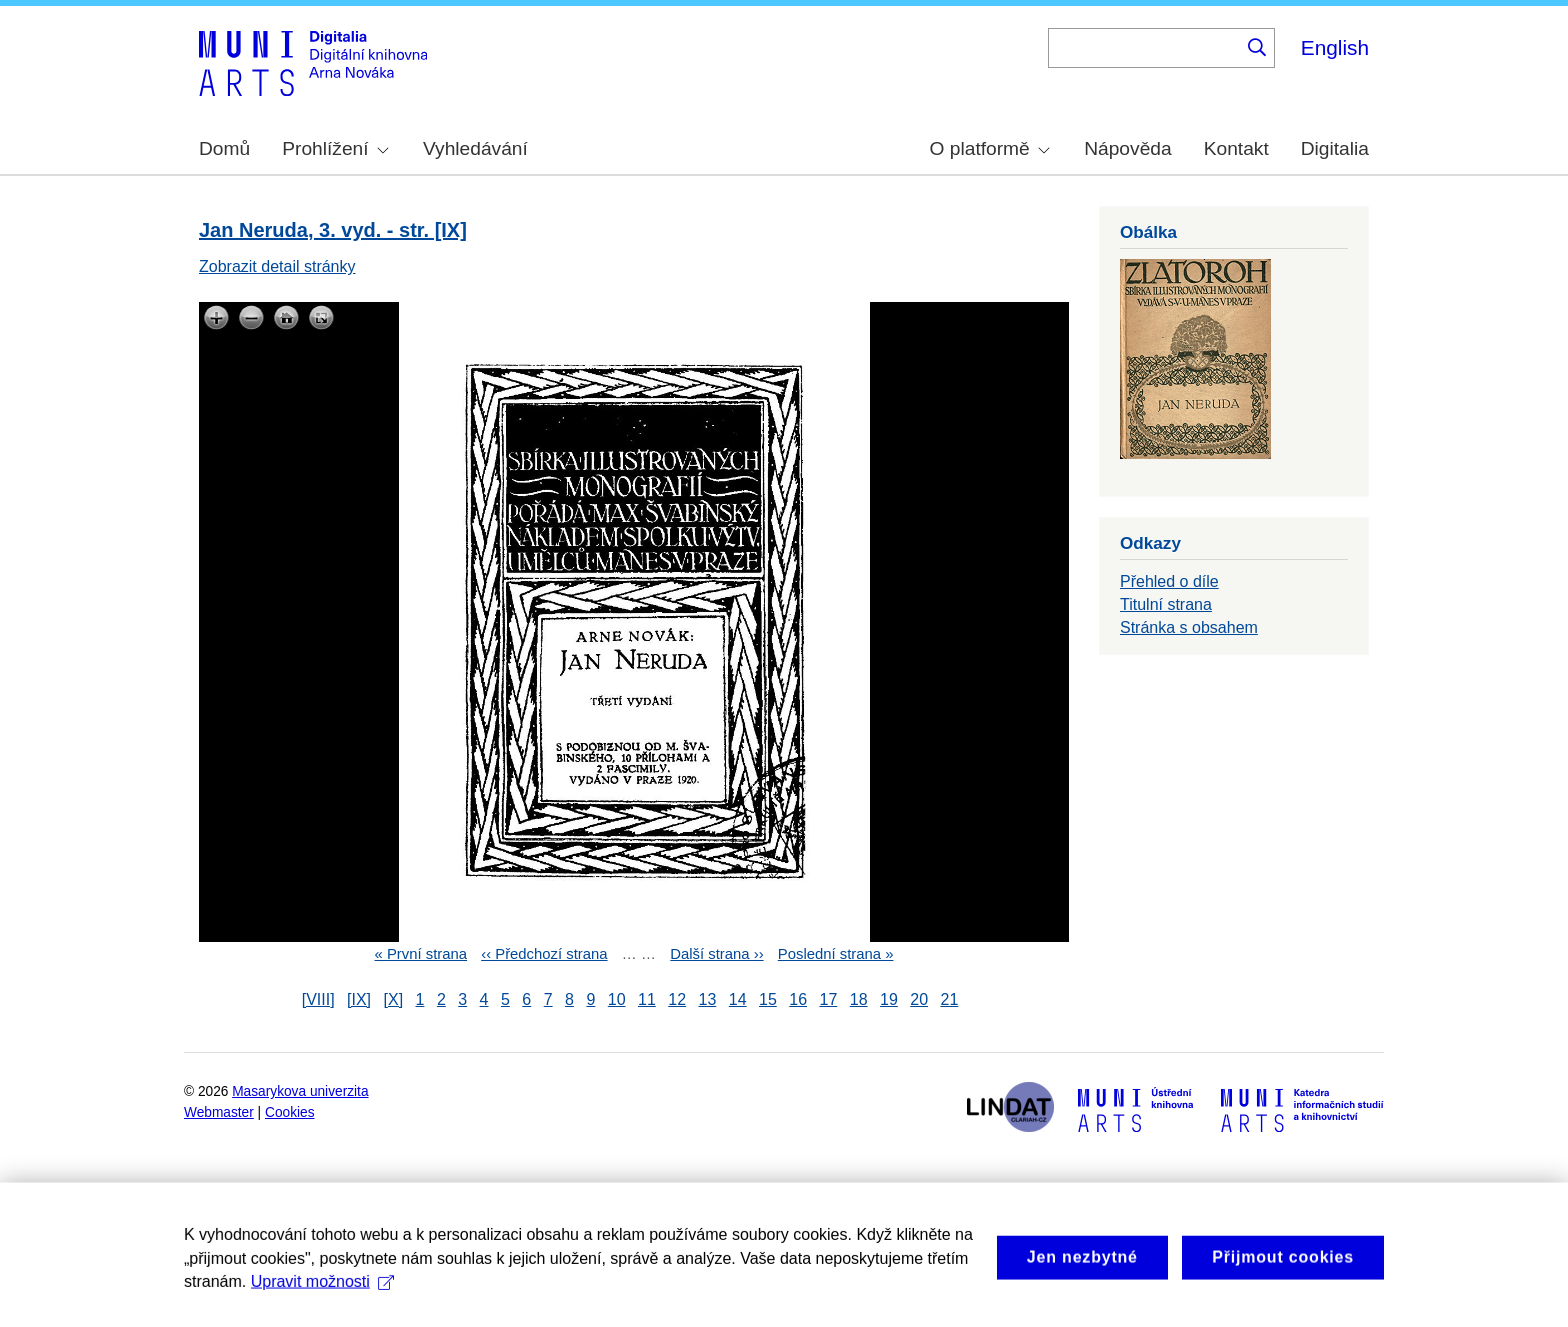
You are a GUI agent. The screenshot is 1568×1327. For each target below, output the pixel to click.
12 (677, 999)
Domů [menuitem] (224, 148)
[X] (394, 999)
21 (950, 999)
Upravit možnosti (322, 1300)
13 (708, 999)
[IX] (359, 999)
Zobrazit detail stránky (277, 266)
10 (617, 999)
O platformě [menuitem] (990, 148)
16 (798, 999)
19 (889, 999)
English (1335, 47)
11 (647, 999)
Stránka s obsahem (1189, 627)
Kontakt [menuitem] (1236, 148)
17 (829, 999)
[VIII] (318, 999)
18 (859, 999)
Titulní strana (1166, 604)
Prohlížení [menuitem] (335, 148)
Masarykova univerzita (300, 1091)
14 (738, 999)
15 (768, 999)
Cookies (290, 1112)
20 (919, 999)
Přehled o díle (1169, 581)
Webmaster (219, 1112)
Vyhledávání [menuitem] (475, 148)
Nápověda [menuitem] (1127, 148)
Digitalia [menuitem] (1335, 148)
